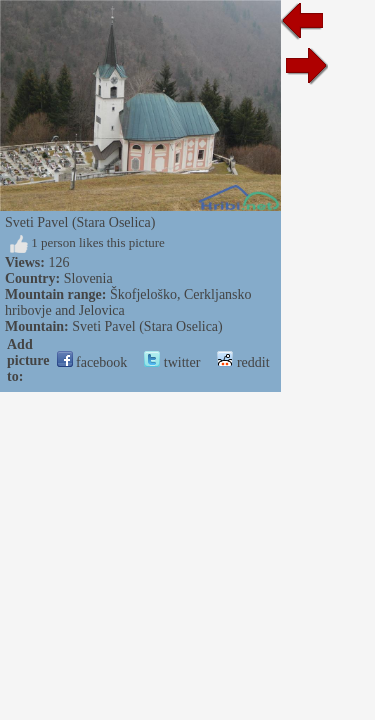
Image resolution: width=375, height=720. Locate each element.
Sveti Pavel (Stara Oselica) (147, 326)
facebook (92, 362)
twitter (172, 362)
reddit (243, 362)
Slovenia (88, 278)
